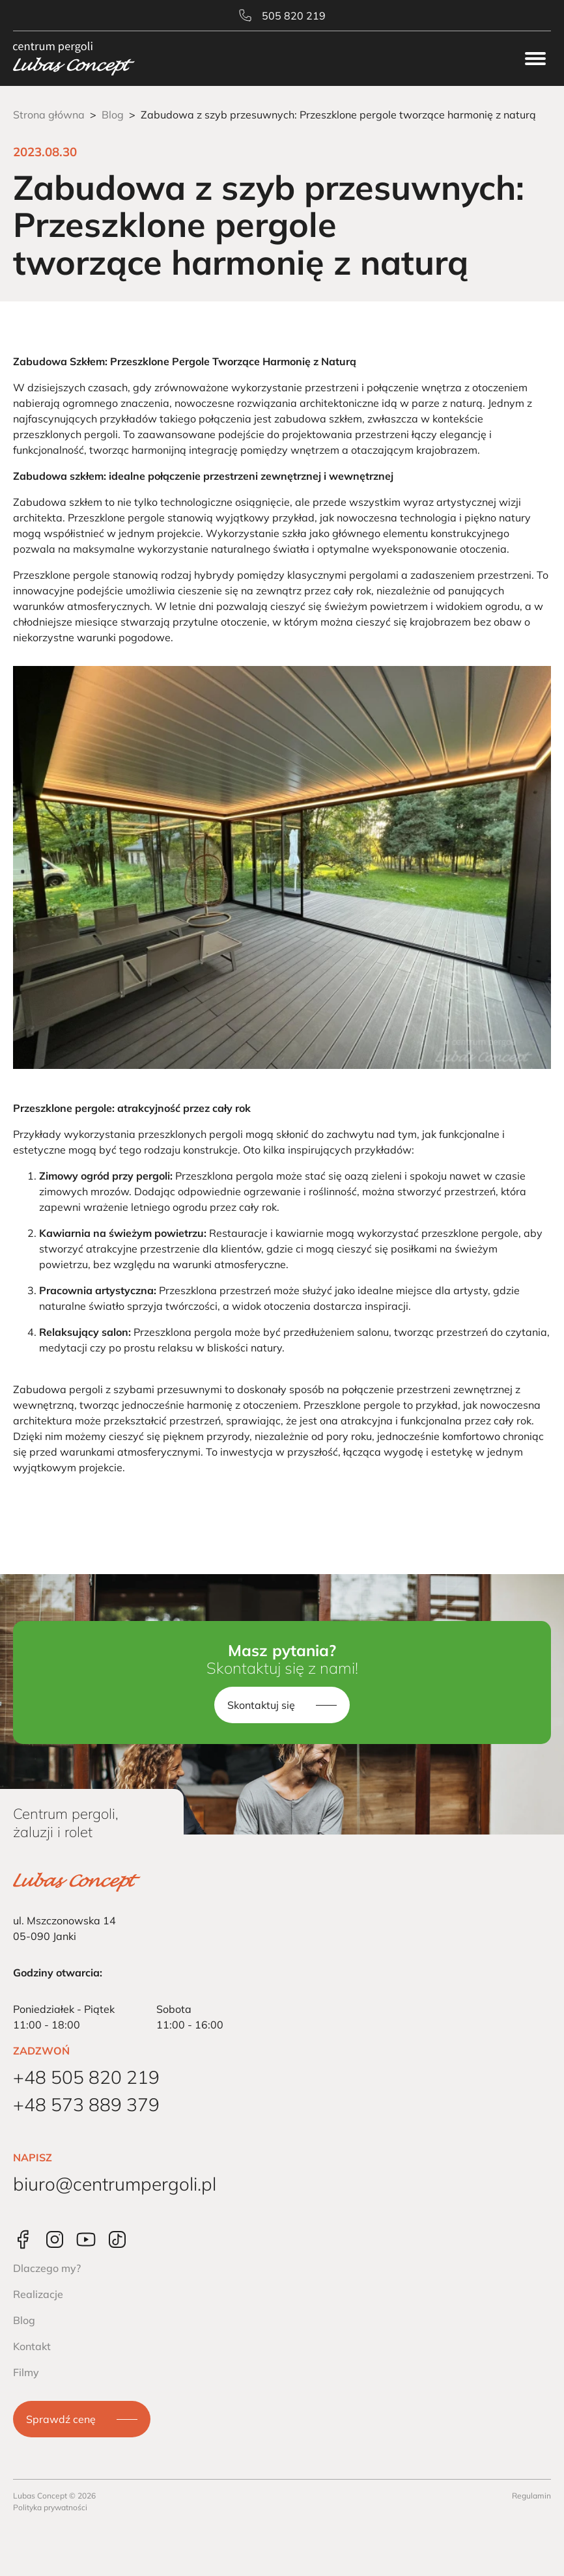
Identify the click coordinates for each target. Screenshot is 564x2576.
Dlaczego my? (47, 2268)
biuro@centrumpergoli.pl (114, 2183)
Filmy (26, 2372)
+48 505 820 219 (86, 2077)
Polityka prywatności (50, 2507)
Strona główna (49, 114)
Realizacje (38, 2294)
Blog (113, 114)
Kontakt (32, 2346)
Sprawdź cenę (61, 2419)
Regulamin (531, 2495)
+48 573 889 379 (86, 2104)
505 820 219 (282, 15)
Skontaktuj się (261, 1704)
